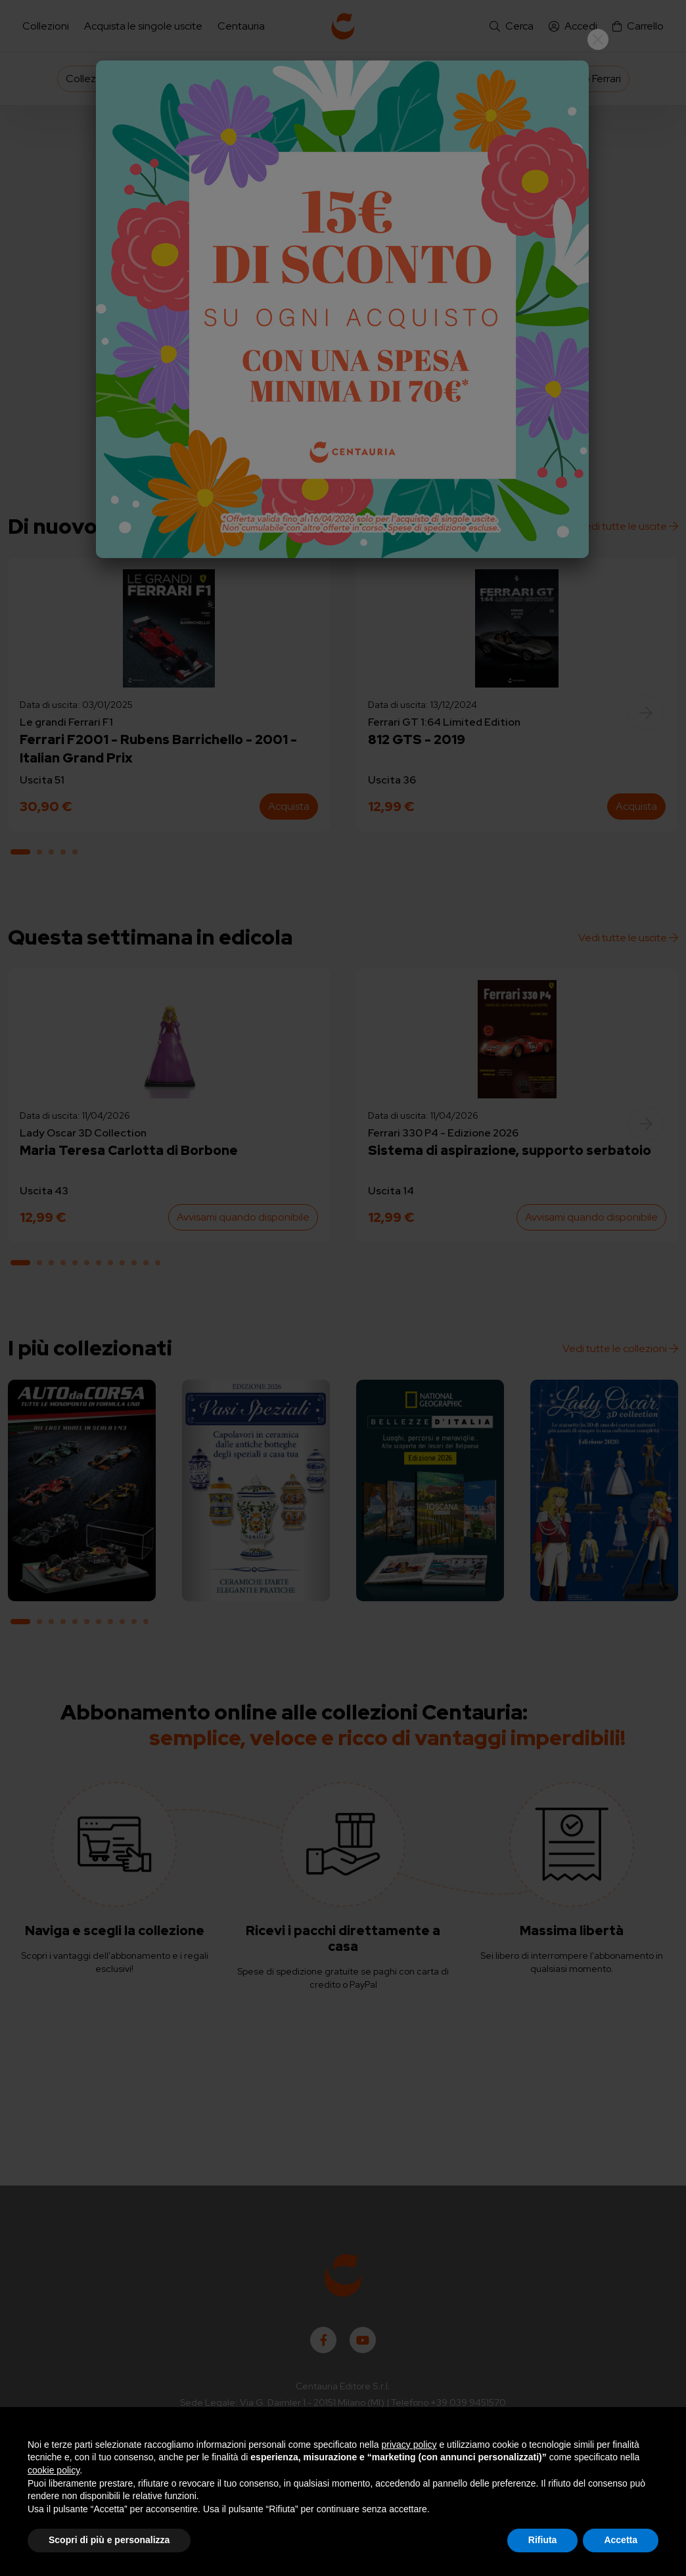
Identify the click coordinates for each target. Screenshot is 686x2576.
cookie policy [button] (54, 2470)
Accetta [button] (620, 2540)
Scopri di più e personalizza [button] (109, 2540)
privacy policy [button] (409, 2444)
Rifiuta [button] (542, 2540)
